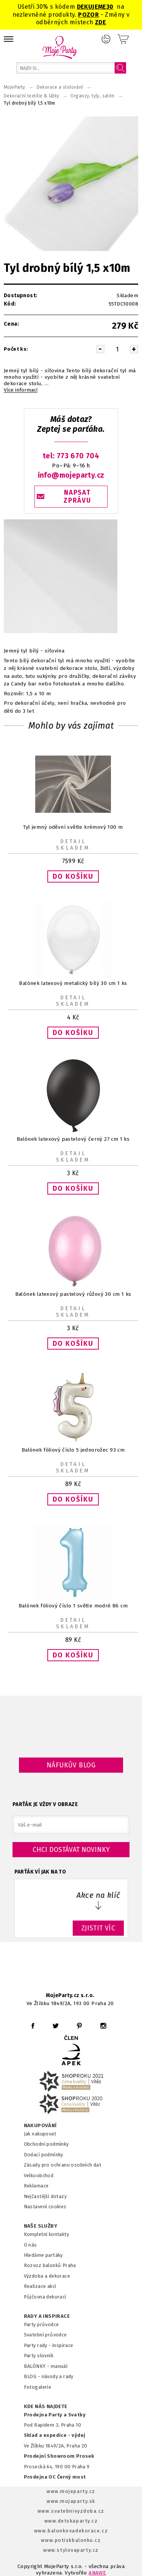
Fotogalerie (37, 2387)
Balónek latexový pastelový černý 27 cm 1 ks (73, 1138)
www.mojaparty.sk (71, 2501)
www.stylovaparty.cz (70, 2550)
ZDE (100, 22)
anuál (61, 2366)
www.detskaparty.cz (71, 2521)
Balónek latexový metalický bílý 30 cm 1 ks (73, 983)
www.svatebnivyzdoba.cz (71, 2511)
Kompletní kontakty (46, 2234)
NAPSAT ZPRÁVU (77, 497)
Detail (73, 842)
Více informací (20, 390)
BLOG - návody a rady (48, 2376)
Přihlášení (106, 39)
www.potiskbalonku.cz (71, 2540)
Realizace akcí (40, 2286)
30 (110, 6)
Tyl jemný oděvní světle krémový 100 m (73, 827)
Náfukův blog (71, 1765)
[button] (73, 877)
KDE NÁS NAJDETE (45, 2407)
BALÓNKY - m (39, 2366)
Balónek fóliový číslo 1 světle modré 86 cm (73, 1605)
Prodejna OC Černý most (55, 2477)
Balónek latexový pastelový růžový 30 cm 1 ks (73, 1294)
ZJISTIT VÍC (98, 1928)
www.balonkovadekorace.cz (71, 2531)
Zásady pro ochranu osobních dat (62, 2165)
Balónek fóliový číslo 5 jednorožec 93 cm (73, 1450)
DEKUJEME (91, 6)
